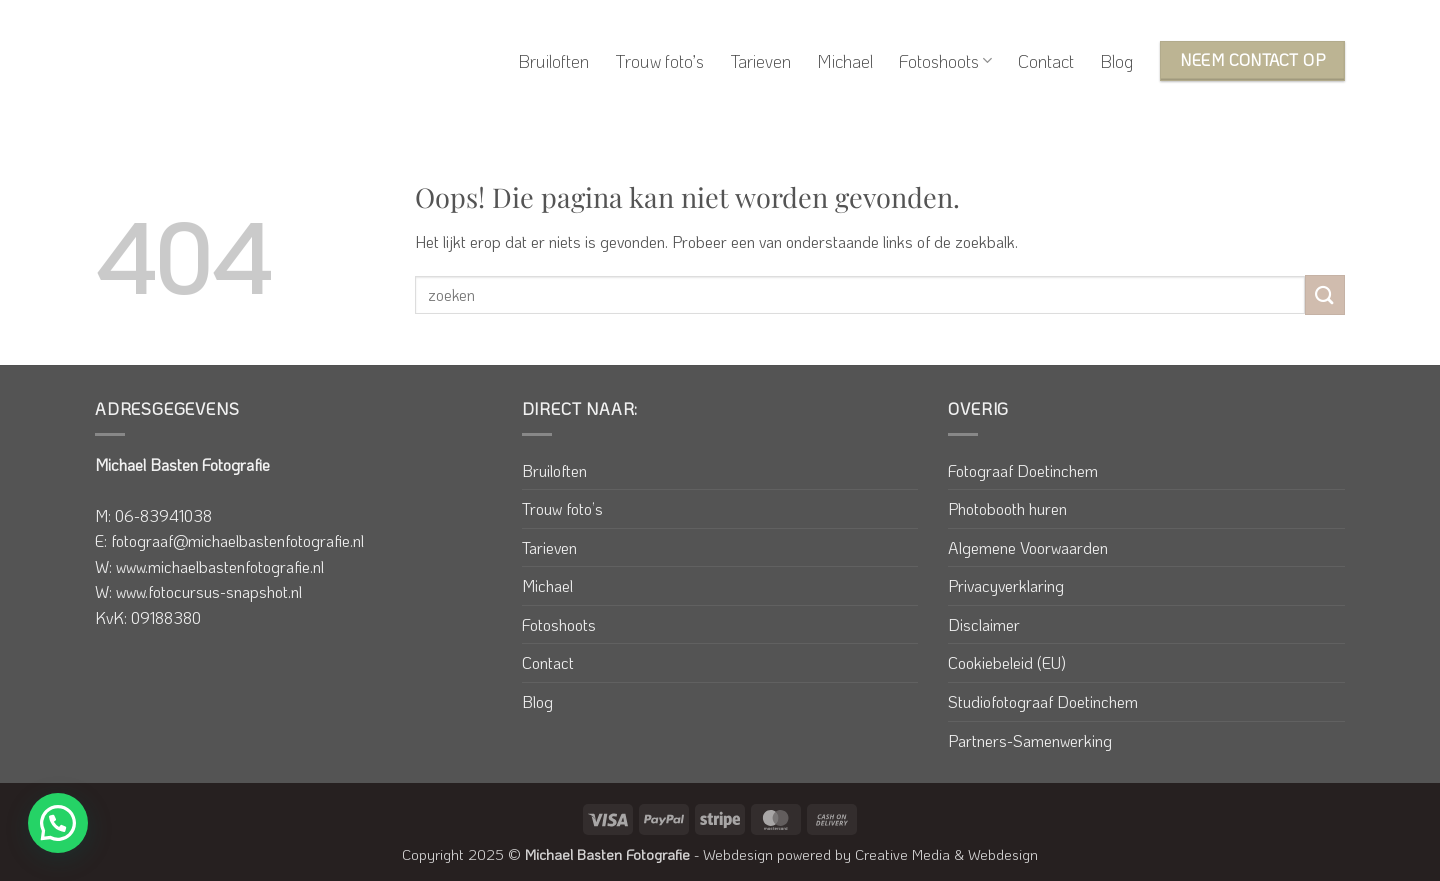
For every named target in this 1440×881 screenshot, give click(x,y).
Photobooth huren (1007, 508)
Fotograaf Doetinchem (1023, 470)
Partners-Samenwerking (1030, 740)
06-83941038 (163, 515)
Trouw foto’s (659, 61)
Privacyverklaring (1006, 585)
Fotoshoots (945, 61)
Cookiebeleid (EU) (1007, 662)
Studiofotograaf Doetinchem (1043, 701)
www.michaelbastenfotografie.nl (220, 566)
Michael (845, 61)
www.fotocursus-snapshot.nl (209, 591)
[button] (58, 823)
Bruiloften (553, 61)
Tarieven (760, 61)
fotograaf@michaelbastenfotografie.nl (237, 540)
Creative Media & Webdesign (946, 854)
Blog (1117, 61)
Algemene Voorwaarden (1028, 547)
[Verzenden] (1325, 294)
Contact (1046, 61)
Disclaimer (984, 624)
